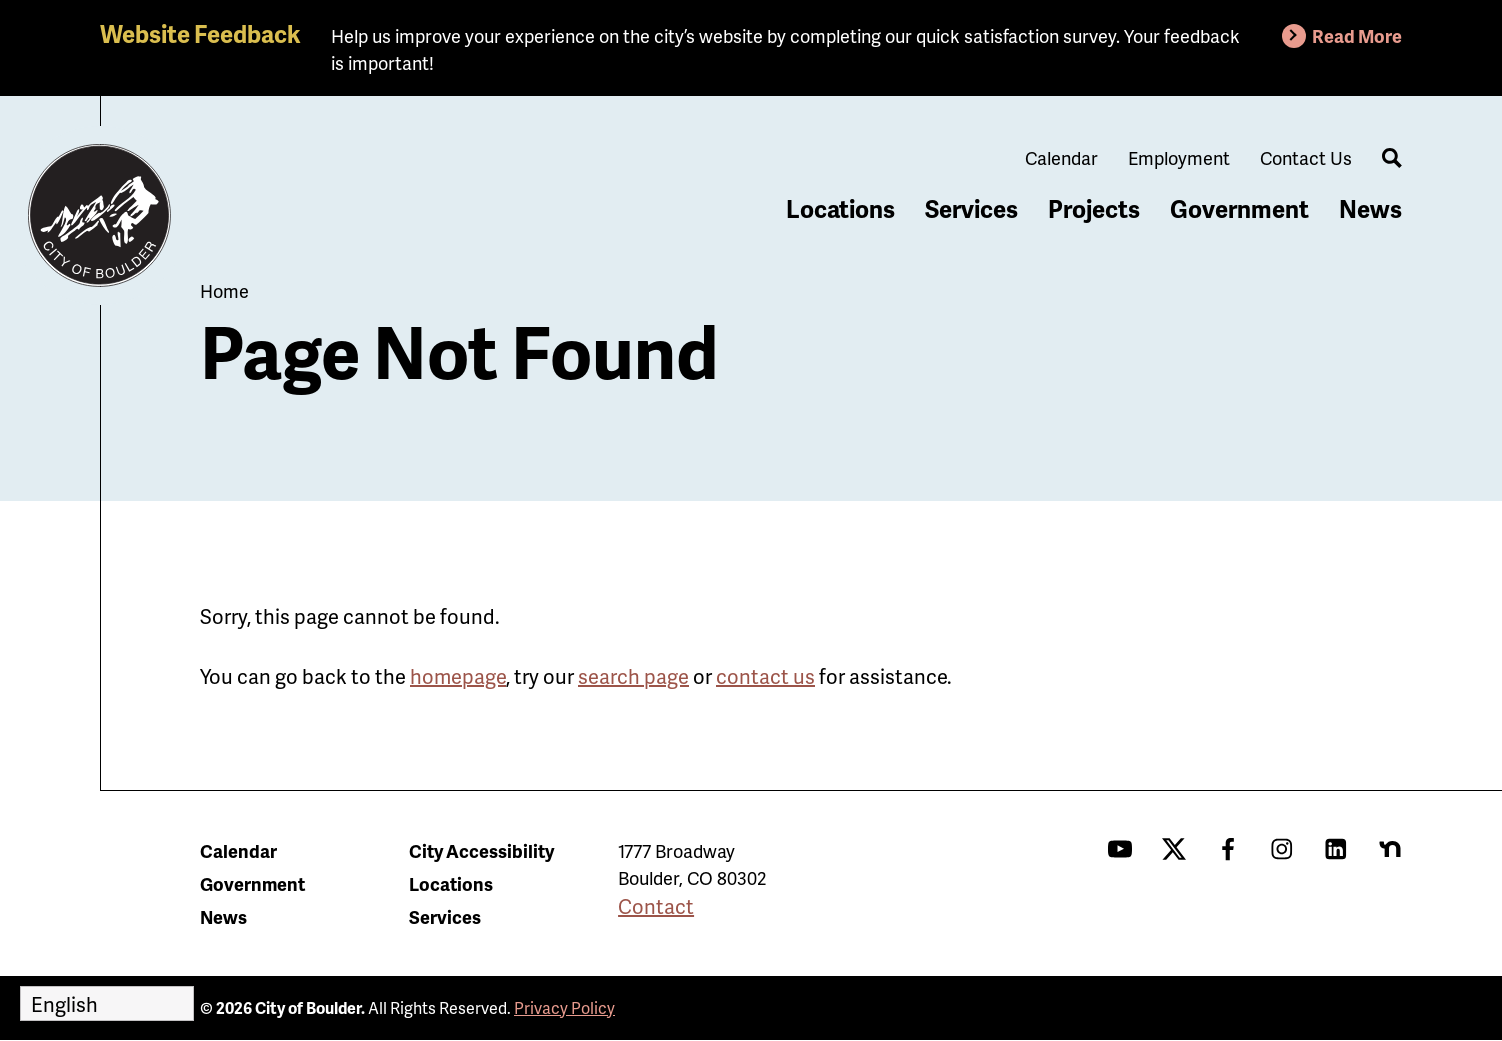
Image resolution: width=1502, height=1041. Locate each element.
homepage (458, 676)
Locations (840, 208)
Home (224, 290)
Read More (1357, 35)
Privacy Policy (564, 1007)
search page (633, 676)
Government (1239, 208)
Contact (656, 906)
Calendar (1061, 157)
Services (971, 208)
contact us (765, 676)
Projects (1094, 208)
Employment (1179, 157)
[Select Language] (107, 1003)
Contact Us (1306, 157)
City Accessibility (481, 850)
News (1370, 208)
